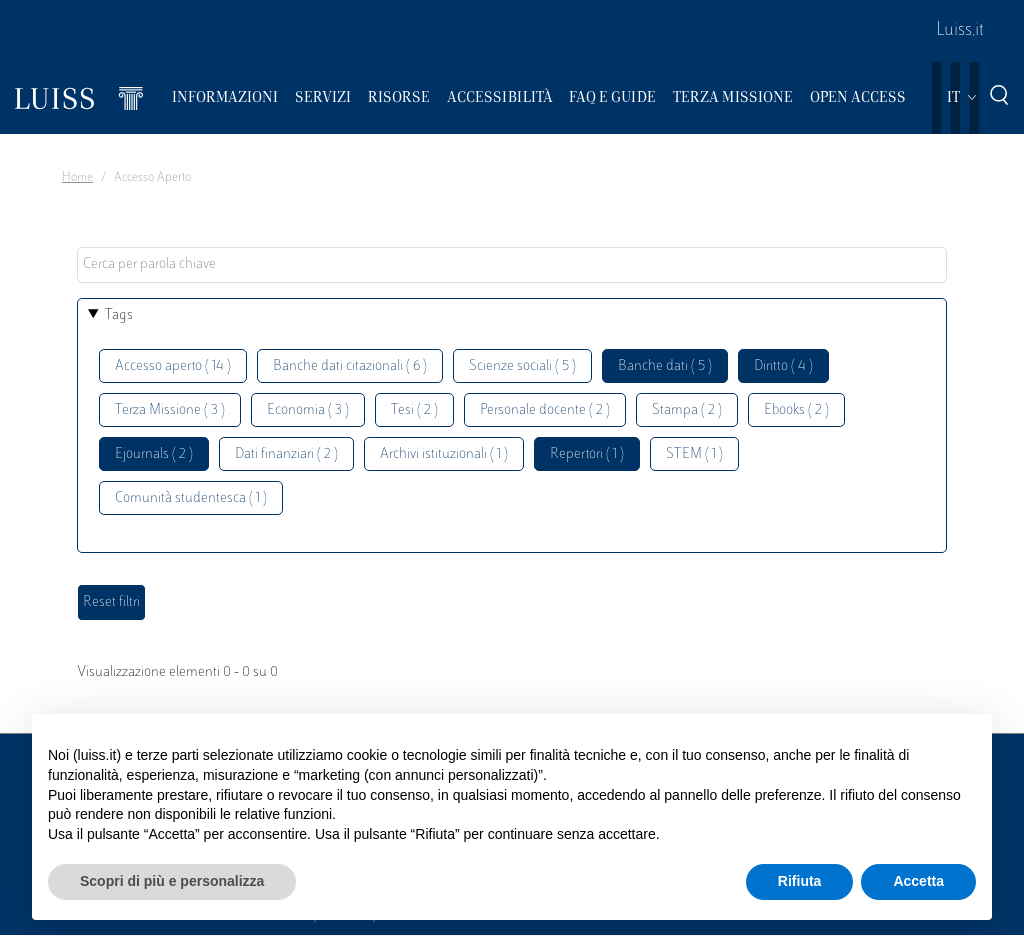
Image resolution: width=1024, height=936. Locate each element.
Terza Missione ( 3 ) (170, 410)
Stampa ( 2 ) (687, 410)
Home (77, 178)
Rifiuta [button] (800, 881)
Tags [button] (119, 315)
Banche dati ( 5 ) (665, 366)
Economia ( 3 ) (308, 410)
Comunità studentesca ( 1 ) (191, 498)
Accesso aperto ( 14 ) (173, 366)
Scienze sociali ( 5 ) (522, 366)
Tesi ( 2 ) (414, 410)
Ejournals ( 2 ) (154, 454)
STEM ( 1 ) (694, 454)
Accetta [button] (918, 881)
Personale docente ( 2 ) (545, 410)
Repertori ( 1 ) (587, 454)
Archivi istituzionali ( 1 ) (444, 454)
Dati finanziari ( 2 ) (286, 454)
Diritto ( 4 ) (783, 366)
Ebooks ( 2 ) (796, 410)
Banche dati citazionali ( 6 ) (350, 366)
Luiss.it (960, 31)
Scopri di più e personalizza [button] (172, 881)
